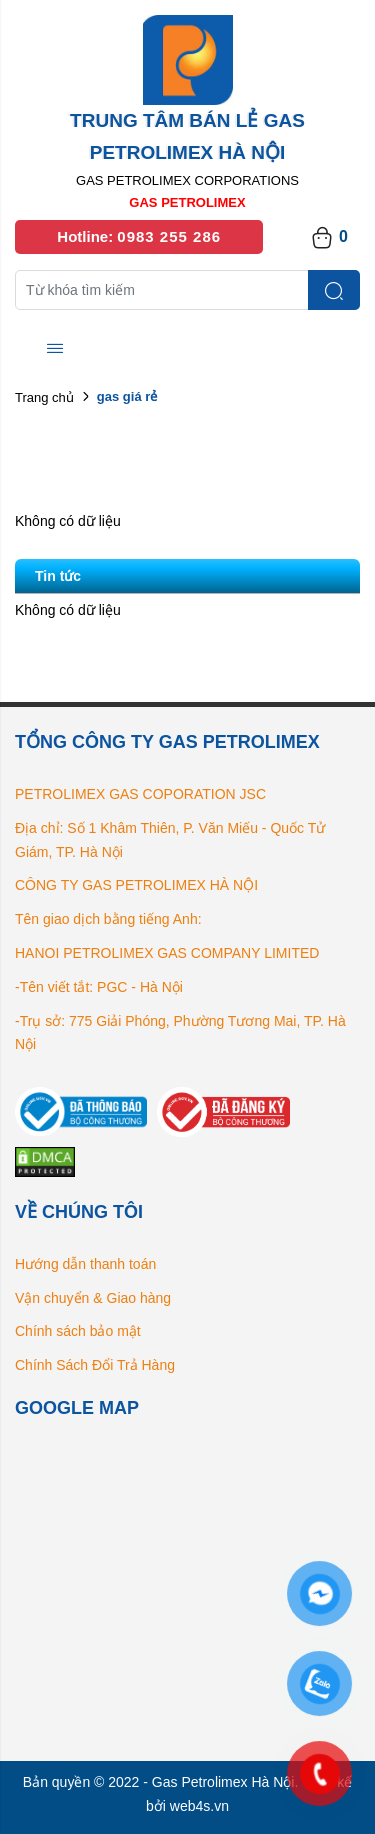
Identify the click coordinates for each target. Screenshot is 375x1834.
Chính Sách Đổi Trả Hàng (95, 1365)
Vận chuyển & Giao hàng (93, 1298)
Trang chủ (44, 397)
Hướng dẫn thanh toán (85, 1264)
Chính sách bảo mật (78, 1331)
